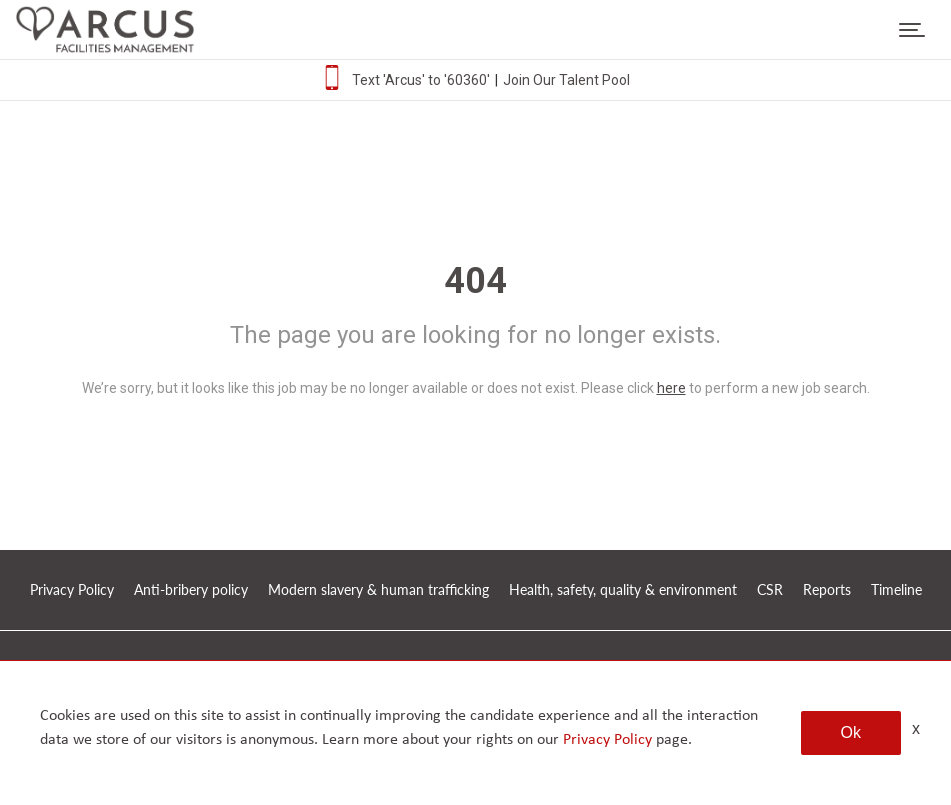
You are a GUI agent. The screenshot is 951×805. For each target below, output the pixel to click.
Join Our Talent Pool (566, 80)
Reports (827, 589)
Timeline (896, 589)
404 (475, 281)
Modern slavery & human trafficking (378, 589)
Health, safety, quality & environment (623, 589)
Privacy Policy (72, 589)
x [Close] (916, 728)
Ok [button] (851, 732)
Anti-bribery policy (191, 589)
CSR (770, 589)
